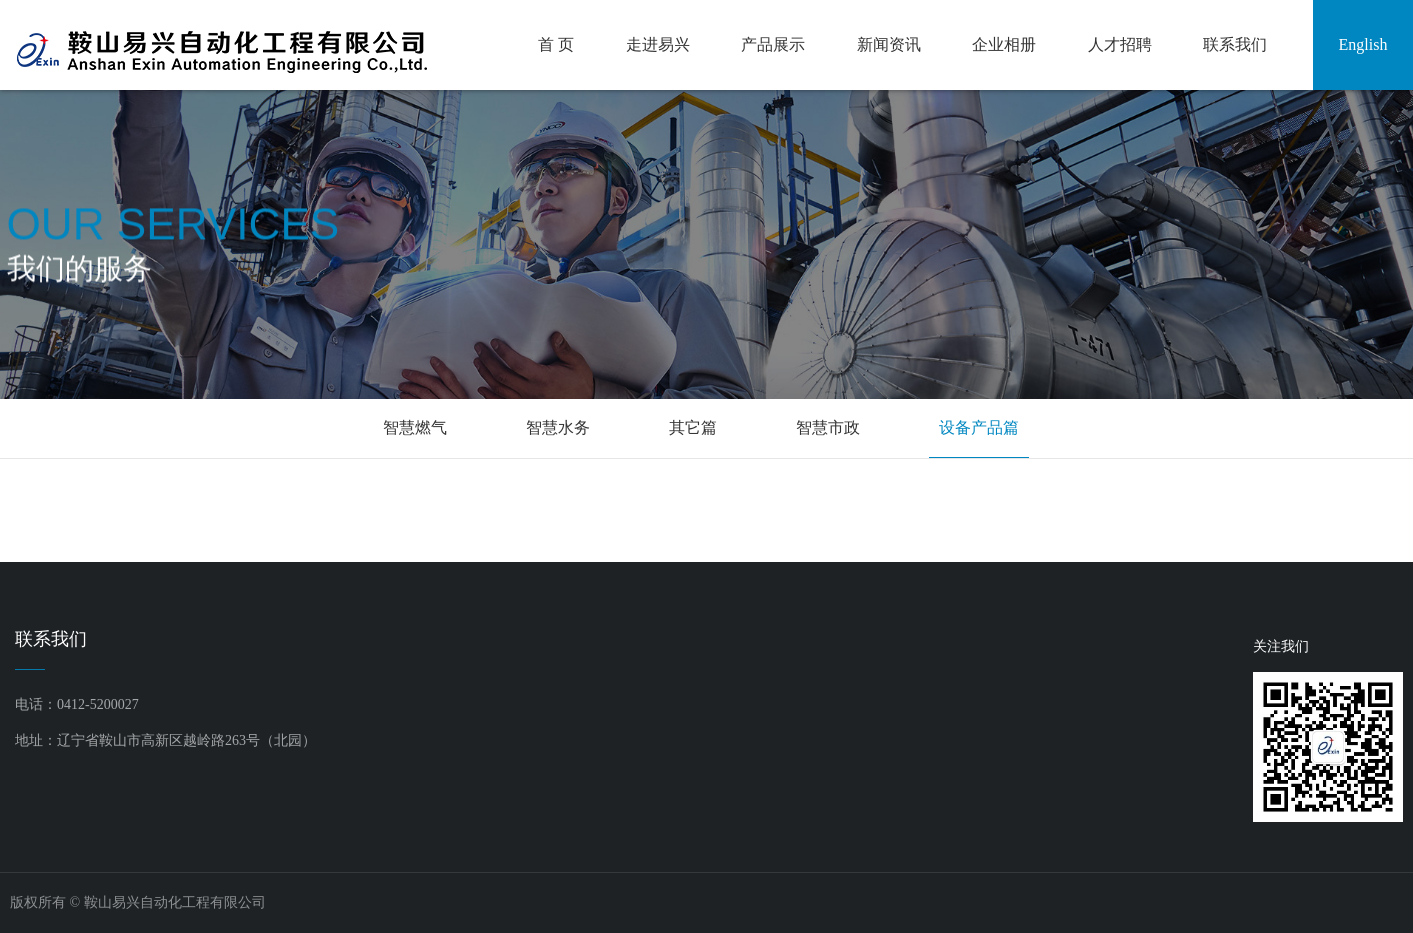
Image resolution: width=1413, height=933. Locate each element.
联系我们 (1235, 44)
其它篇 (693, 427)
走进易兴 (658, 44)
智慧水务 (558, 427)
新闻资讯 (889, 44)
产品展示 (773, 44)
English (1363, 44)
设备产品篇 (979, 427)
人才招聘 (1120, 44)
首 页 (556, 44)
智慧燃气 (415, 427)
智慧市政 (828, 427)
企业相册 (1004, 44)
